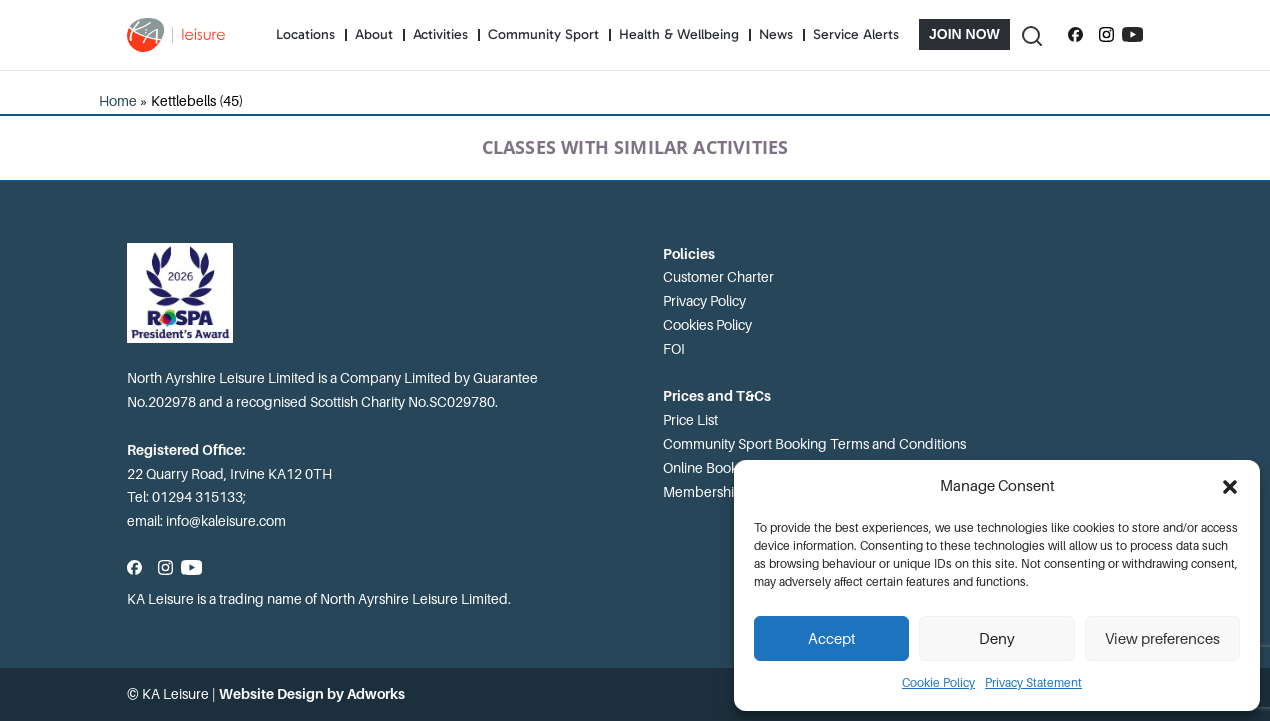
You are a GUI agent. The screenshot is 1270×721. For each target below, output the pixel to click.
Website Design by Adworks (312, 694)
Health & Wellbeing (679, 34)
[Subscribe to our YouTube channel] (1132, 35)
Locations (305, 34)
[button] (1230, 487)
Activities (440, 34)
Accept (832, 639)
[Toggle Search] (1031, 34)
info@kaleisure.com (226, 521)
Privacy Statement (1033, 683)
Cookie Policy (938, 683)
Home (118, 101)
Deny (997, 639)
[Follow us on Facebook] (1075, 35)
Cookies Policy (707, 325)
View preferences (1162, 639)
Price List (690, 420)
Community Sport (543, 34)
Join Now (964, 34)
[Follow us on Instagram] (1106, 35)
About (374, 34)
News (776, 34)
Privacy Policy (704, 301)
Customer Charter (718, 277)
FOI (674, 349)
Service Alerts (856, 34)
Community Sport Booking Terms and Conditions (814, 444)
